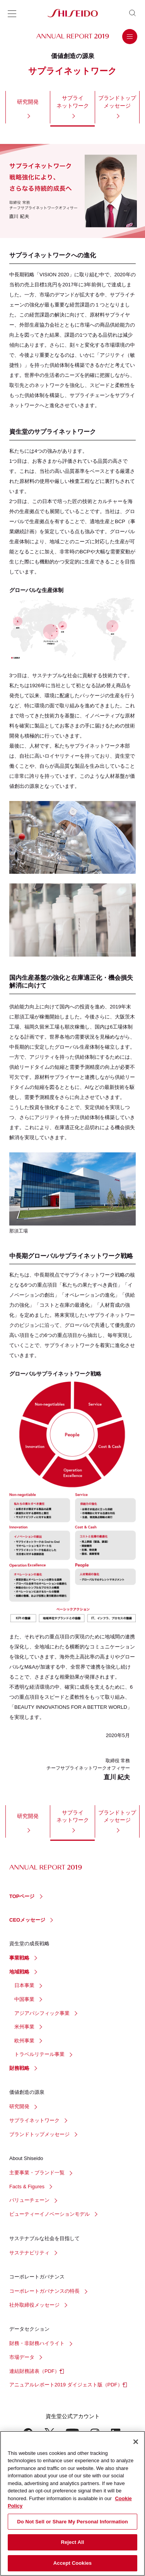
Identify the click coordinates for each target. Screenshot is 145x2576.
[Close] (135, 2444)
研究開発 (28, 102)
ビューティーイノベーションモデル (49, 2214)
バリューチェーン (29, 2200)
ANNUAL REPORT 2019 (72, 36)
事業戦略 (19, 1958)
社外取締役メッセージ (34, 2305)
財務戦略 (19, 2068)
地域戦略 (19, 1972)
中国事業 (24, 1999)
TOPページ (22, 1896)
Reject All (72, 2546)
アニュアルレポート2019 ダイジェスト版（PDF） (66, 2385)
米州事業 (24, 2027)
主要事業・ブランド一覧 (37, 2172)
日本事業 (24, 1985)
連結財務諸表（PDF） (34, 2371)
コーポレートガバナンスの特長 (44, 2291)
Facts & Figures (26, 2186)
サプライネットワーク (72, 102)
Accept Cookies (72, 2566)
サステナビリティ (29, 2253)
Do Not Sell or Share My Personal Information (72, 2525)
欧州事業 (24, 2041)
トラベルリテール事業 (39, 2054)
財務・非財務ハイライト (37, 2343)
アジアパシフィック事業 (42, 2013)
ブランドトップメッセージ (117, 102)
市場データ (21, 2357)
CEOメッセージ (27, 1919)
